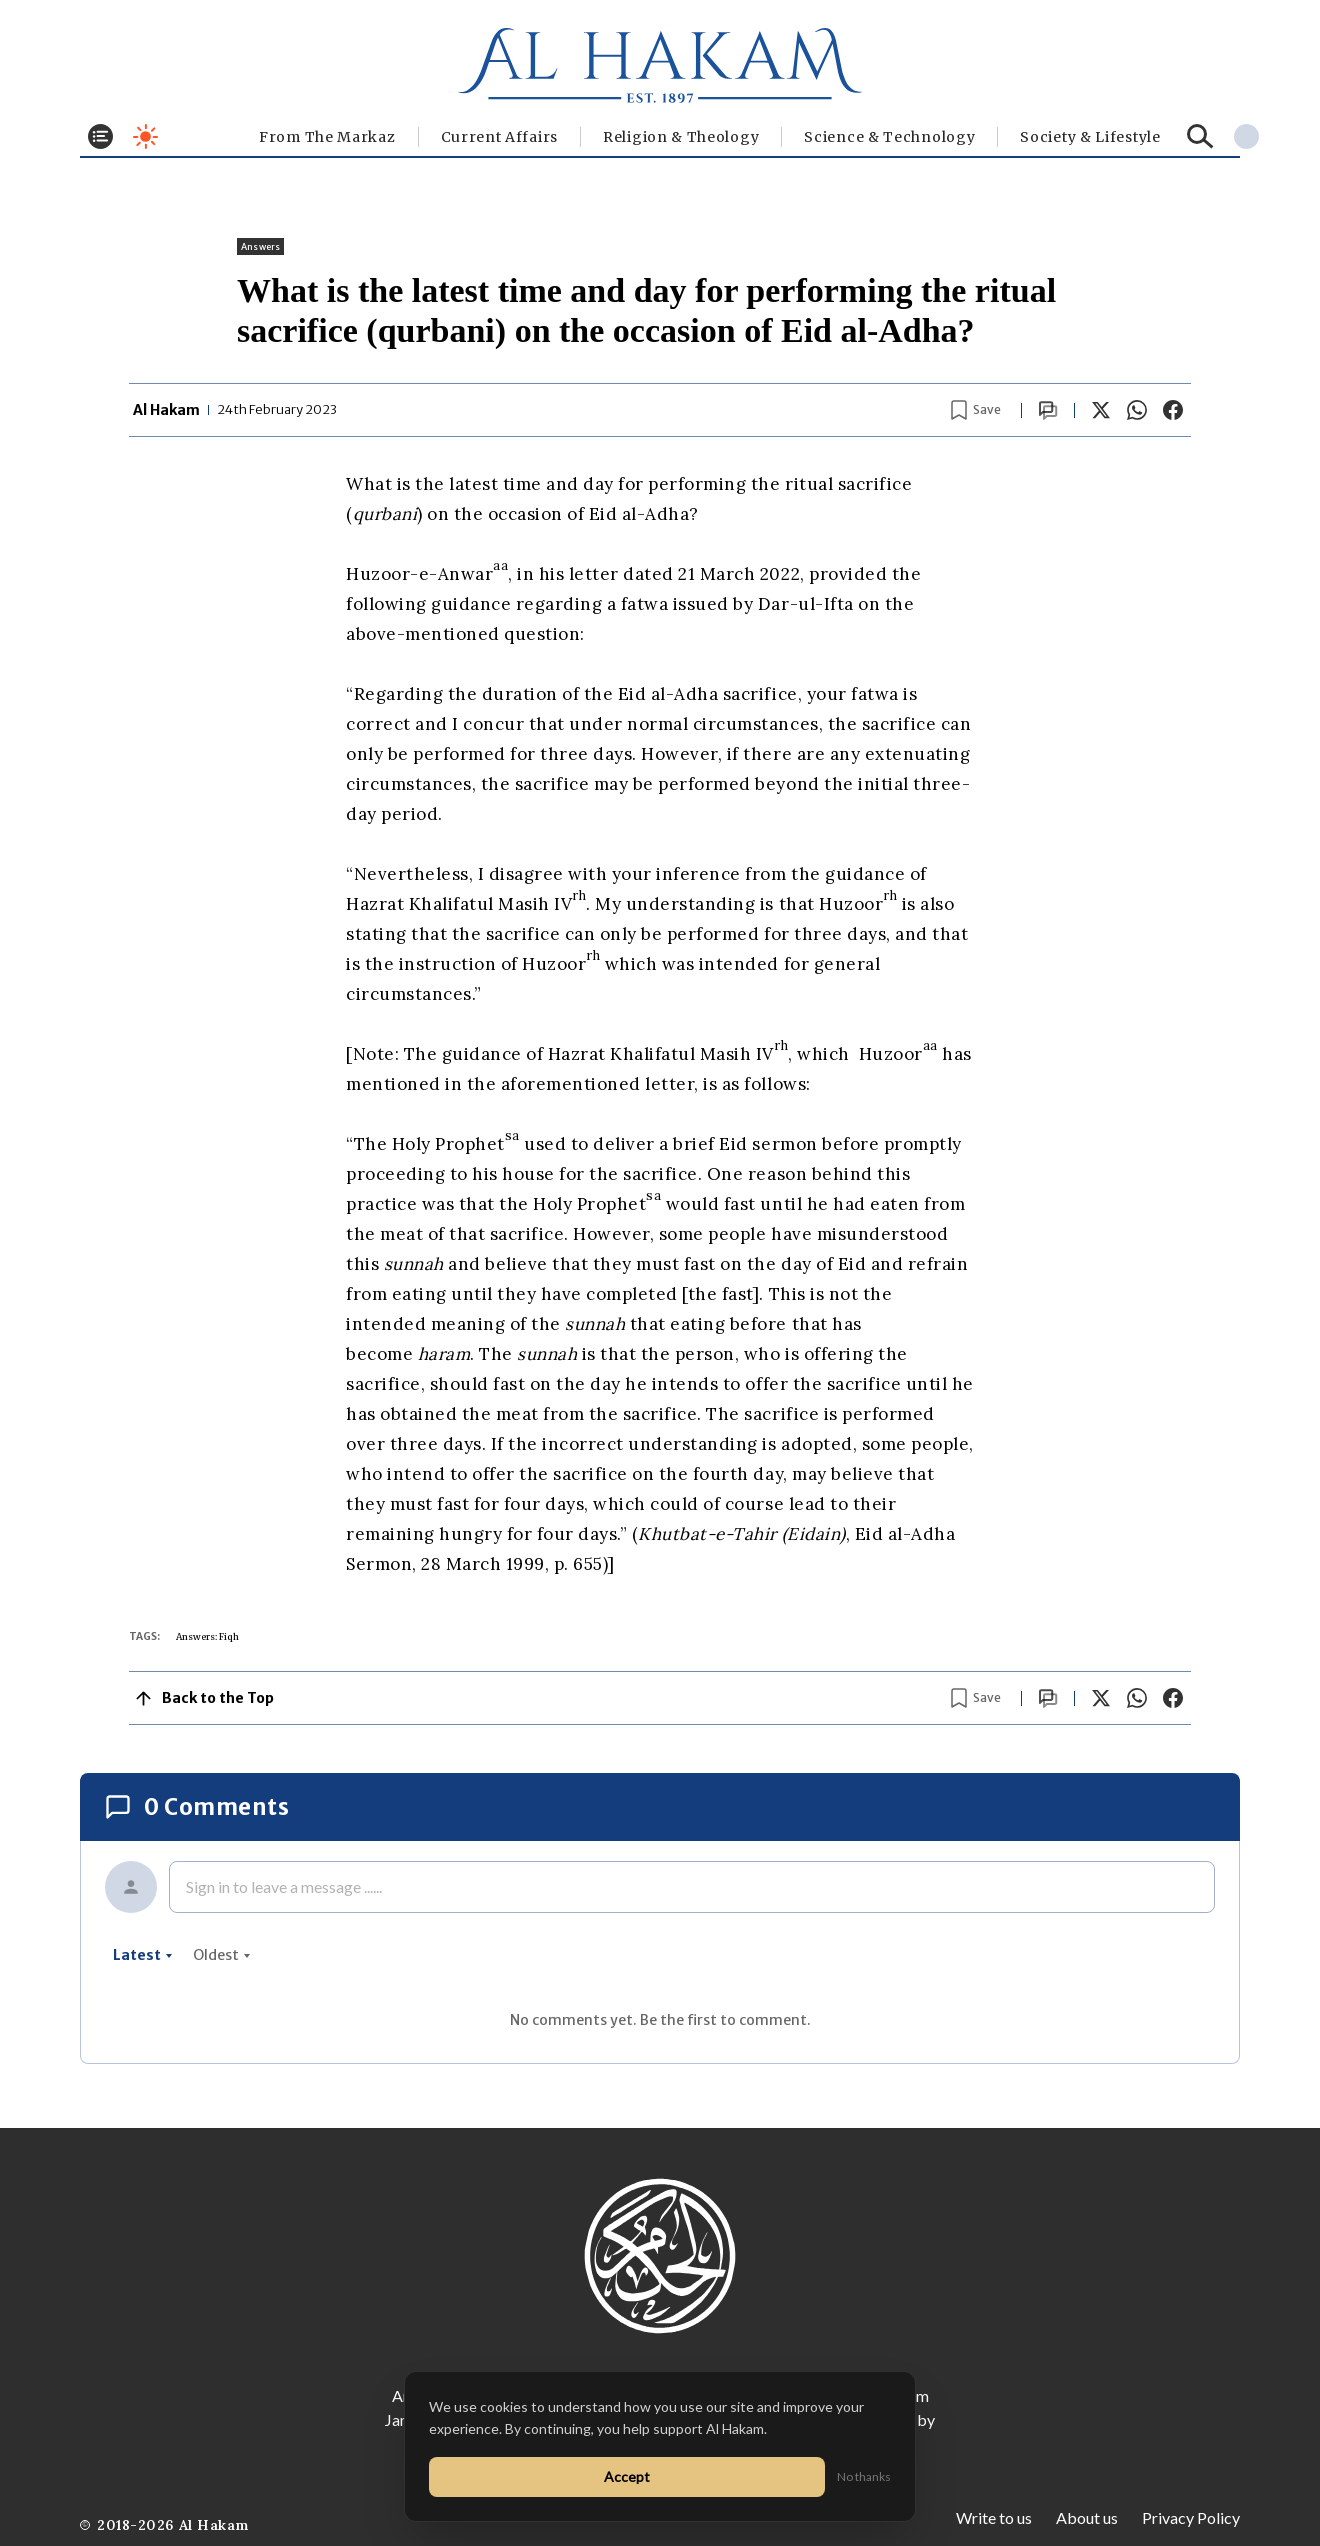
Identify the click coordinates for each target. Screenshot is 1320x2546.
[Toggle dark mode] (145, 136)
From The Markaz (327, 137)
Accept (627, 2476)
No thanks (864, 2476)
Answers (260, 246)
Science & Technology (889, 137)
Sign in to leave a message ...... (284, 1886)
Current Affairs (500, 137)
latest (143, 1955)
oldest (222, 1955)
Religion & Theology (681, 137)
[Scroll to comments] (1048, 410)
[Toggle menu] (100, 136)
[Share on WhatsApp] (1137, 410)
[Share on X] (1101, 410)
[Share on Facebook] (1173, 410)
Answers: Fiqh (207, 1636)
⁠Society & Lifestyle (1090, 137)
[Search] (1200, 136)
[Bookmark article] (976, 410)
